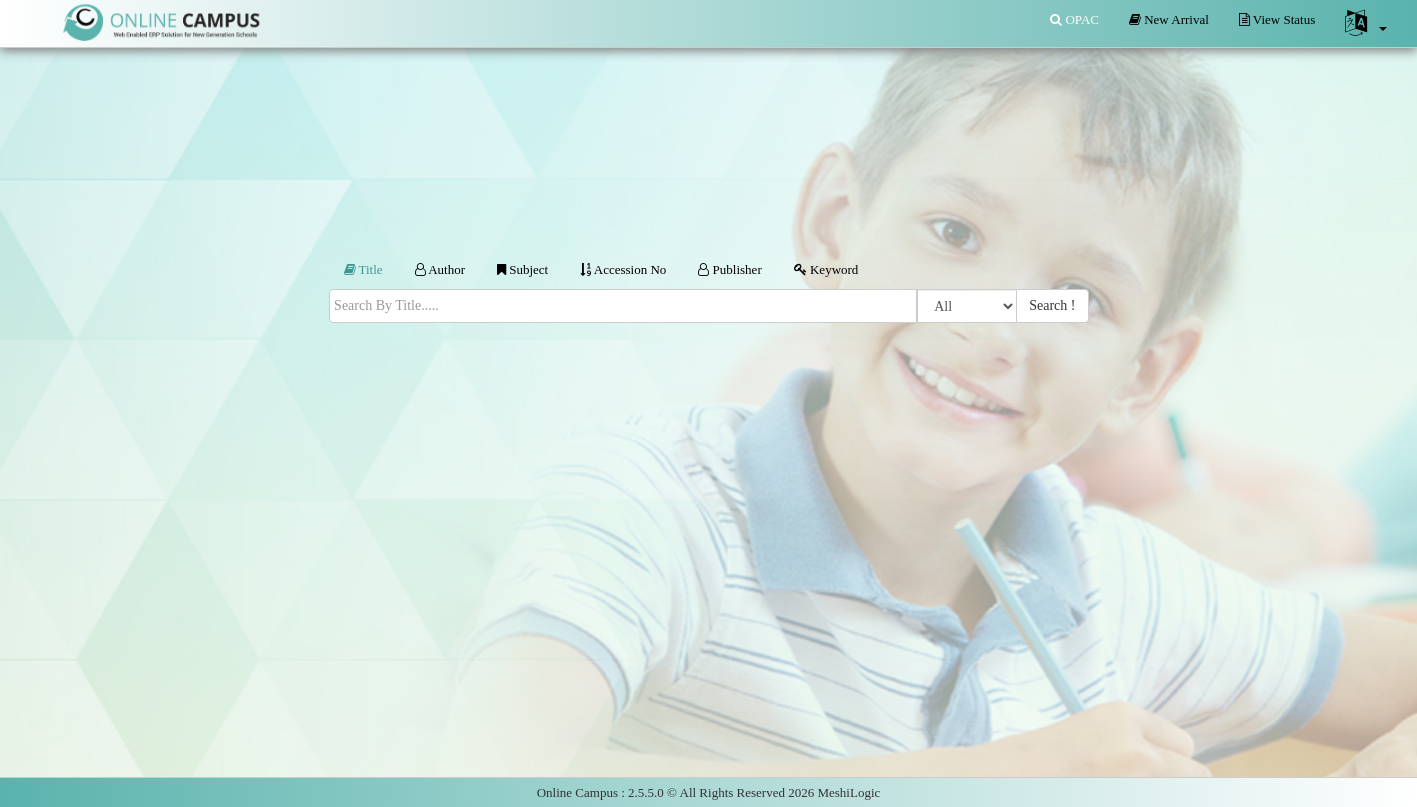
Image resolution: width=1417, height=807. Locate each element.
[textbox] (623, 305)
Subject (522, 269)
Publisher (729, 269)
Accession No (623, 269)
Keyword (826, 269)
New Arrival (1169, 19)
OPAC (1074, 19)
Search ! (1052, 305)
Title (363, 269)
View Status (1277, 19)
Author (440, 269)
